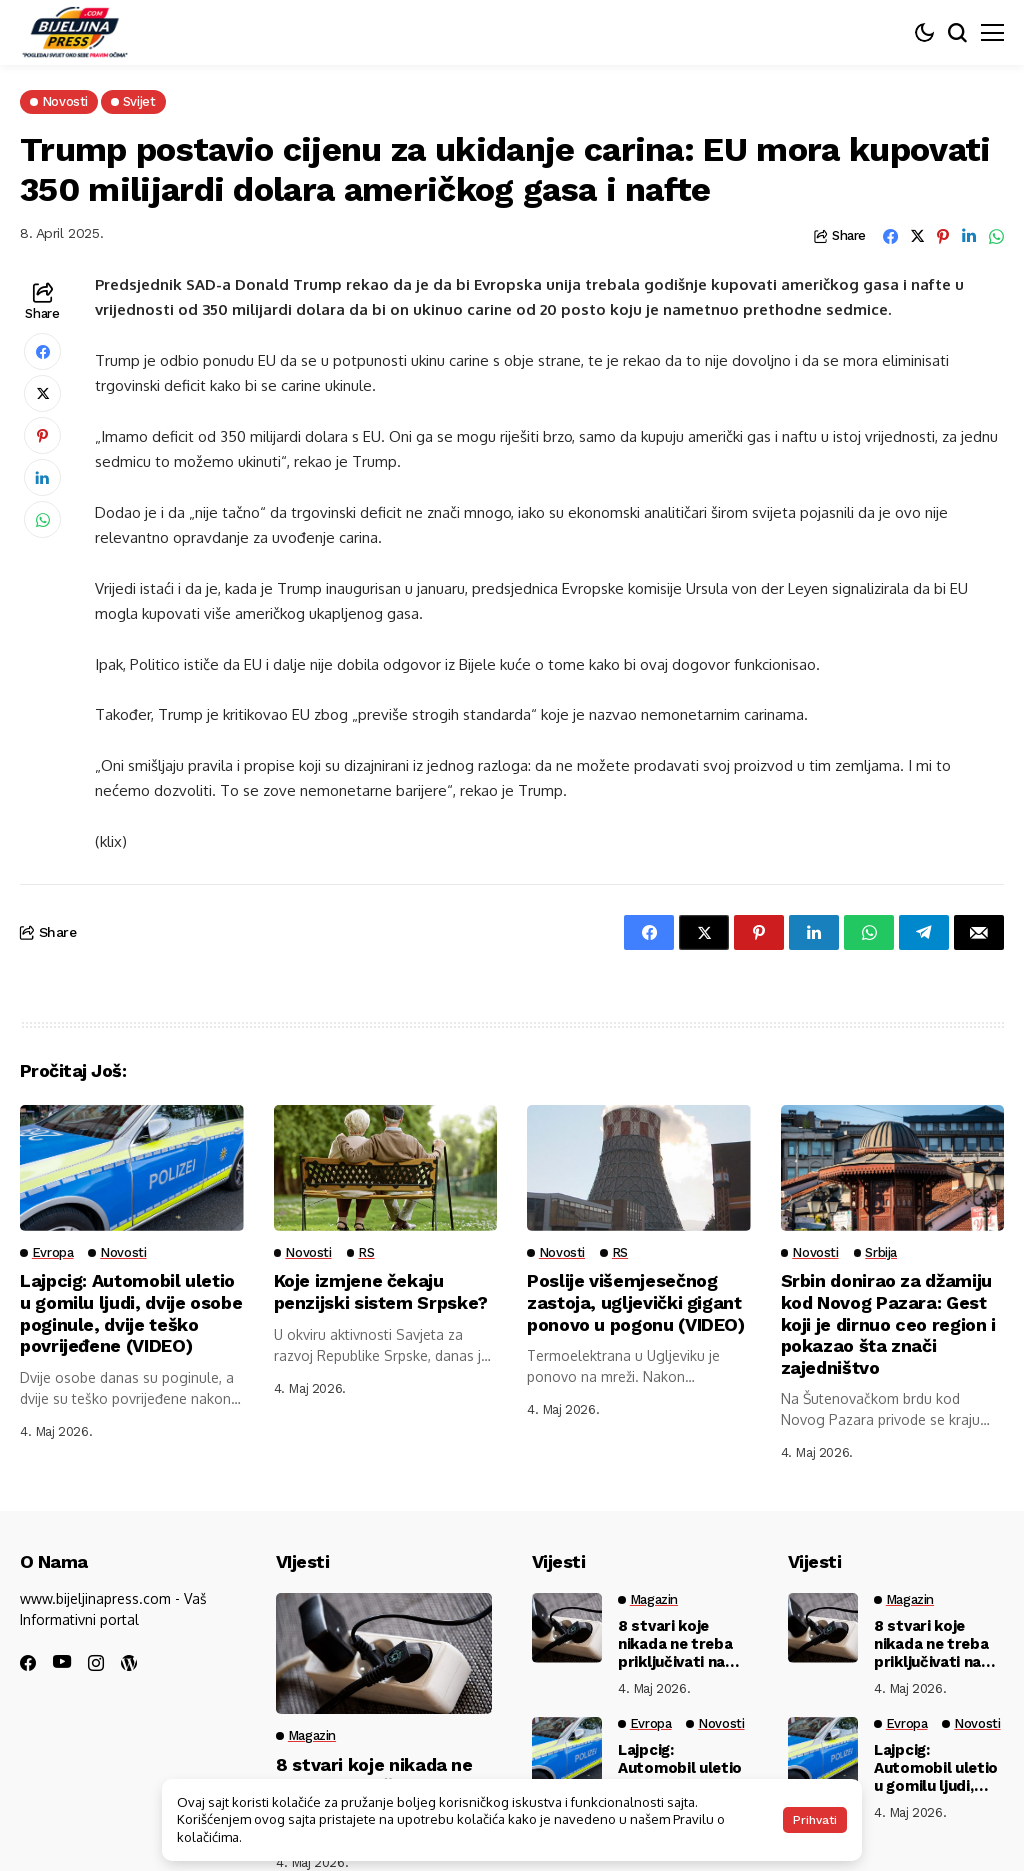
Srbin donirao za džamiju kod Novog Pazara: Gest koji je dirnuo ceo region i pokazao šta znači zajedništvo (888, 1323)
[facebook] (28, 1663)
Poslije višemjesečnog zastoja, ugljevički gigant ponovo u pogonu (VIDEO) (636, 1302)
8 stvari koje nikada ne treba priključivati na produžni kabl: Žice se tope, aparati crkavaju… (675, 1644)
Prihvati (815, 1820)
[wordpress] (129, 1663)
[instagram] (96, 1663)
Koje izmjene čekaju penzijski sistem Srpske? (381, 1291)
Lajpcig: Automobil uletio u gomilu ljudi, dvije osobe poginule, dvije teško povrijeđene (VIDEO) (131, 1313)
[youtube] (62, 1662)
